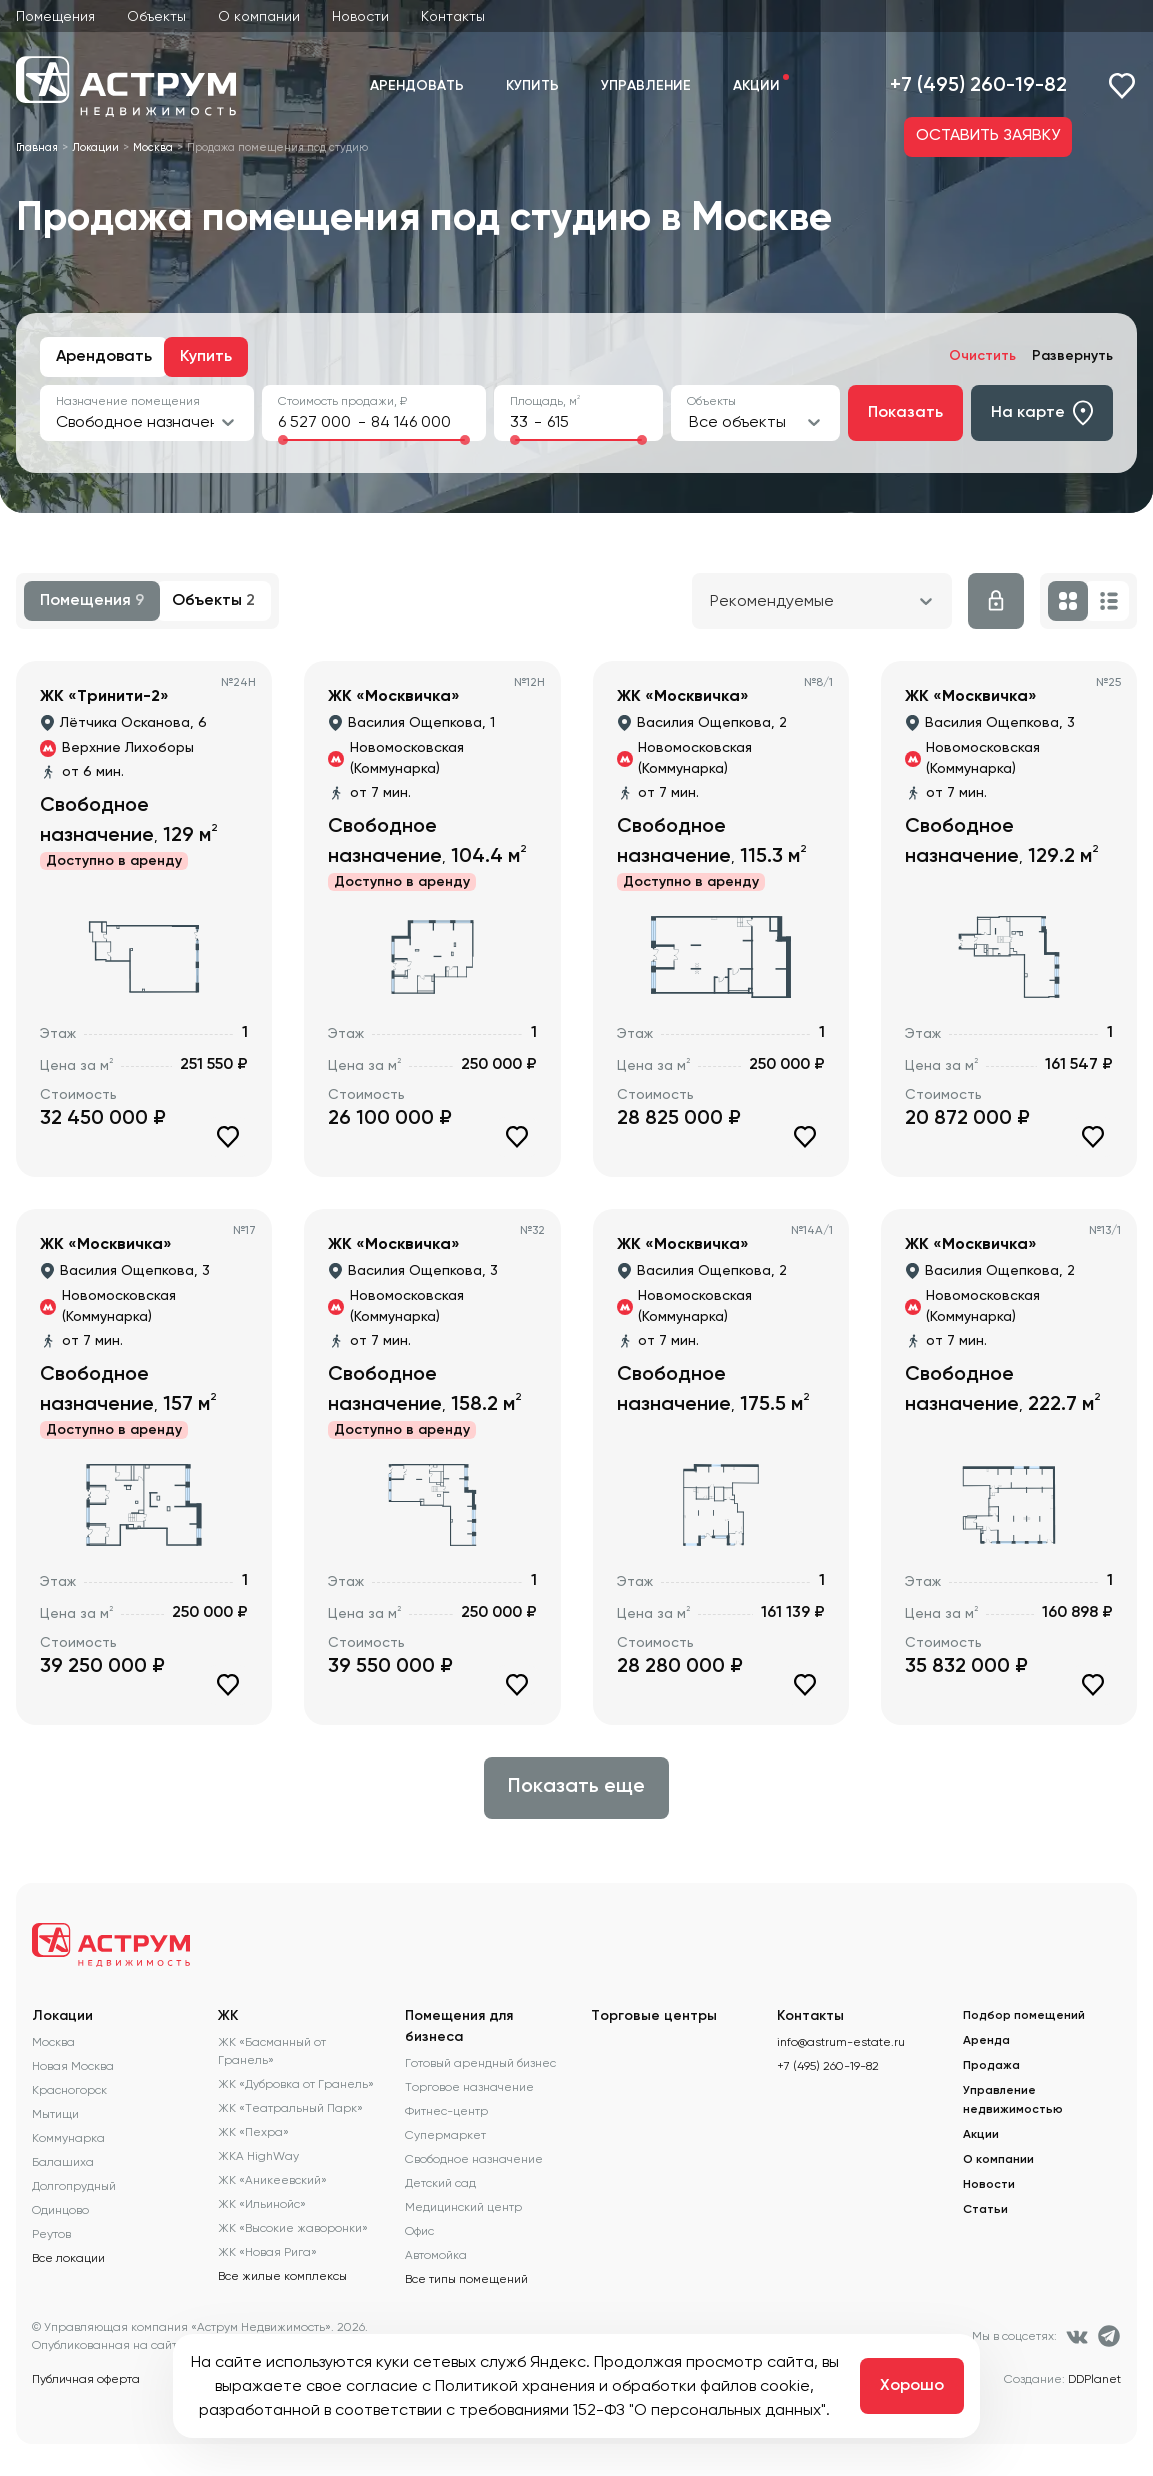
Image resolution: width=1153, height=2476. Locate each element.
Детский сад (440, 2183)
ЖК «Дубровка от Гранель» (296, 2084)
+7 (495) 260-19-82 (978, 86)
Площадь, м (545, 400)
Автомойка (436, 2255)
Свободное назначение (474, 2159)
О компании (259, 16)
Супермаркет (445, 2135)
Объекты (156, 16)
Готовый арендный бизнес (480, 2063)
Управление (646, 86)
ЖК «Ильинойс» (262, 2204)
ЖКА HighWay (258, 2156)
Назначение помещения (128, 401)
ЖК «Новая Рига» (267, 2252)
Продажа (991, 2066)
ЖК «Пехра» (253, 2132)
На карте (1042, 413)
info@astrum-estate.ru (841, 2042)
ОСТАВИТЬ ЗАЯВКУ (988, 136)
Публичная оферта (86, 2379)
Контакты (453, 16)
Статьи (985, 2210)
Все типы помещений (466, 2279)
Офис (419, 2231)
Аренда (986, 2041)
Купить (532, 86)
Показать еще (576, 1787)
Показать (905, 413)
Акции (756, 86)
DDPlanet (1094, 2379)
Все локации (68, 2258)
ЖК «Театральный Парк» (290, 2108)
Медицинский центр (463, 2207)
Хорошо (912, 2386)
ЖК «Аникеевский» (272, 2180)
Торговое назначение (469, 2087)
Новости (360, 16)
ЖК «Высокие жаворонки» (293, 2228)
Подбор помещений (1024, 2016)
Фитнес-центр (446, 2111)
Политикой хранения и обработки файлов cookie (622, 2385)
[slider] (283, 440)
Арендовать (417, 86)
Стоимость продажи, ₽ (342, 401)
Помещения (55, 16)
